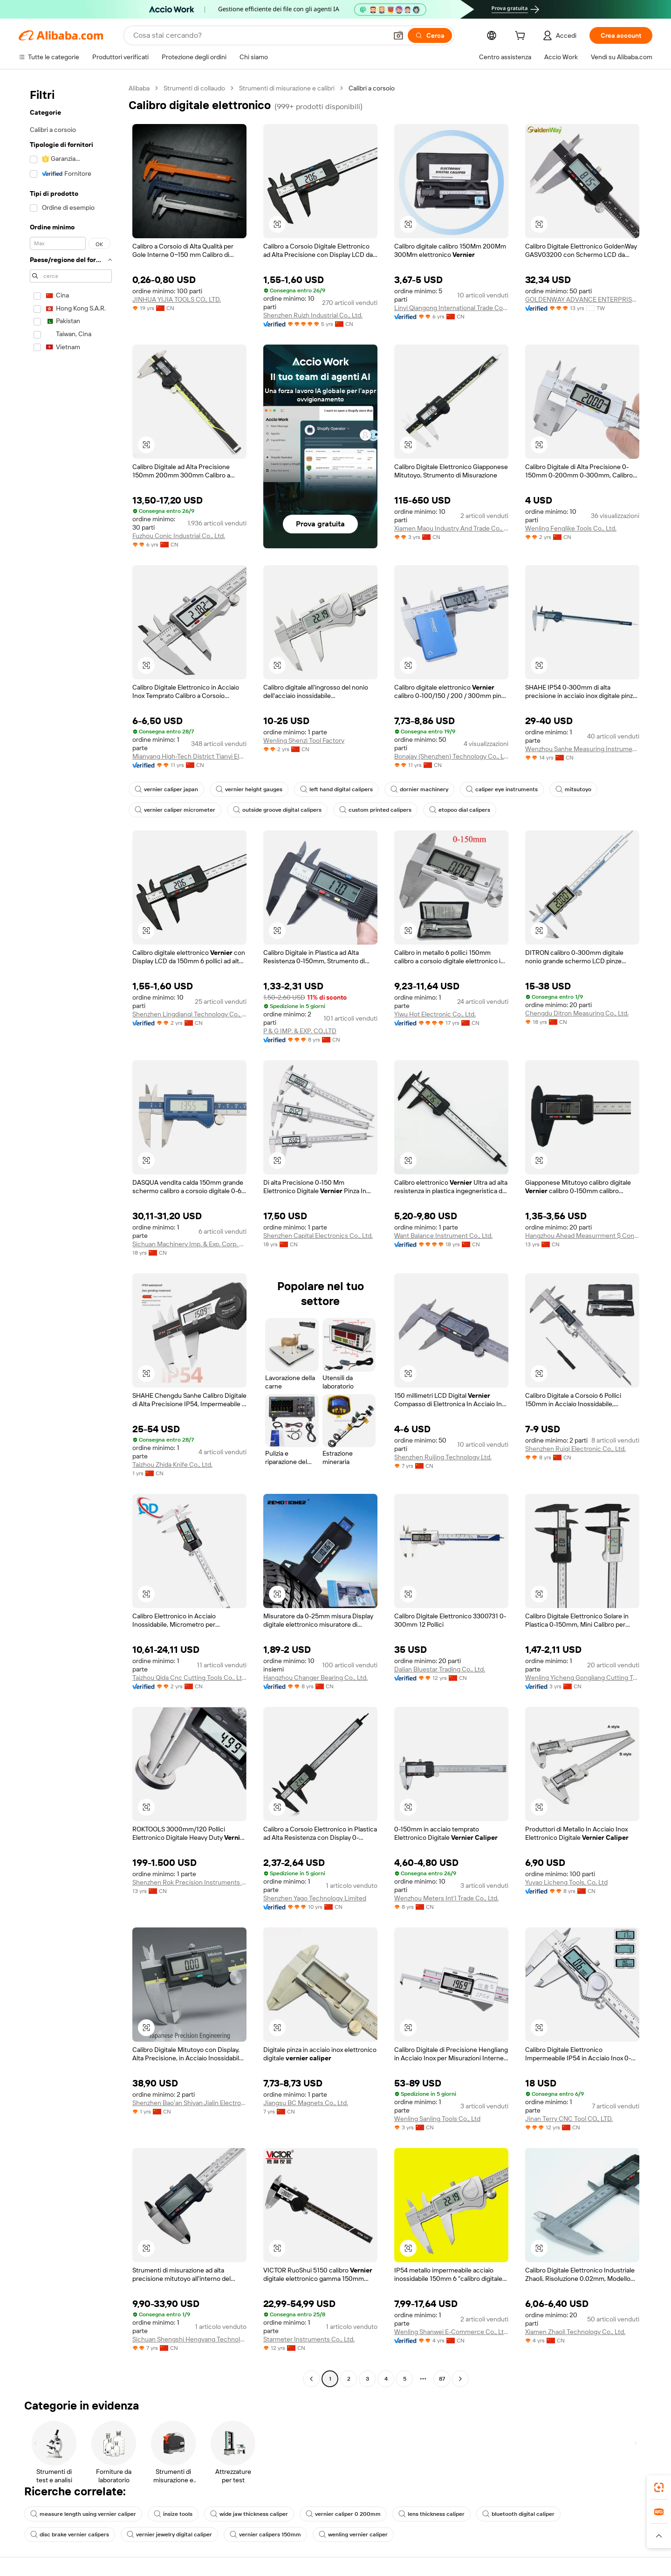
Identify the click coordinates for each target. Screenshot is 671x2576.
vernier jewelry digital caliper (169, 2534)
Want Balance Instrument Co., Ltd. (443, 1235)
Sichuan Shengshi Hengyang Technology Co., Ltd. (189, 2339)
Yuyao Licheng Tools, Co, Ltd (566, 1882)
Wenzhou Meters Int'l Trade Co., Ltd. (446, 1898)
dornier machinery (419, 789)
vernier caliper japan (166, 789)
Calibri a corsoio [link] (372, 88)
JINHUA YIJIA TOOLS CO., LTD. (176, 299)
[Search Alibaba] (259, 35)
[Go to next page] (460, 2378)
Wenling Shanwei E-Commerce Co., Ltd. (451, 2331)
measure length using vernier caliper (83, 2514)
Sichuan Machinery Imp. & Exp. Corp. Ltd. (189, 1244)
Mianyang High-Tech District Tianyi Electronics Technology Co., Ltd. (189, 756)
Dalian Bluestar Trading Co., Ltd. (439, 1669)
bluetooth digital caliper (518, 2514)
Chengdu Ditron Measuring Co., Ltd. (577, 1013)
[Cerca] (430, 35)
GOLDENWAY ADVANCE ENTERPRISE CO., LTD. (582, 299)
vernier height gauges (249, 789)
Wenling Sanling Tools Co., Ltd (437, 2118)
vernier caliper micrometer (175, 810)
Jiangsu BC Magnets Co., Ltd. (305, 2102)
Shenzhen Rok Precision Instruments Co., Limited (189, 1882)
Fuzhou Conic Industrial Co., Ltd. (178, 535)
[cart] (522, 37)
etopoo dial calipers (459, 810)
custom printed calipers (375, 810)
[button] (398, 35)
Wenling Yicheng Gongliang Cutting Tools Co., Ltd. (582, 1677)
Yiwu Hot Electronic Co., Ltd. (435, 1014)
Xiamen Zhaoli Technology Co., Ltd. (575, 2331)
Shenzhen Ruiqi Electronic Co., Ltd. (575, 1448)
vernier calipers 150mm (265, 2534)
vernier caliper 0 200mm (343, 2514)
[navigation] (70, 1234)
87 (442, 2379)
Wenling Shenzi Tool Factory (303, 740)
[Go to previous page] (311, 2378)
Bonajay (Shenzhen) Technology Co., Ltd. (451, 756)
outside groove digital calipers (277, 810)
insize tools (173, 2514)
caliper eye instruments (502, 789)
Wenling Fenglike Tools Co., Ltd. (570, 528)
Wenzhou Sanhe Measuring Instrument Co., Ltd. (582, 749)
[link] (659, 2487)
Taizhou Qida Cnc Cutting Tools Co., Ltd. (189, 1677)
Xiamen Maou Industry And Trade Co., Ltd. (451, 528)
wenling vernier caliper (353, 2534)
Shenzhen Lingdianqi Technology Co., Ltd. (189, 1014)
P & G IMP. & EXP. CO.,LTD (299, 1031)
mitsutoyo (573, 789)
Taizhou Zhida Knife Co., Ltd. (172, 1464)
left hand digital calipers (336, 789)
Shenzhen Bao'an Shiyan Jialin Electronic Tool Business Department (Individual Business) (189, 2102)
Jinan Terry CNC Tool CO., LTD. (569, 2118)
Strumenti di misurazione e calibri (287, 88)
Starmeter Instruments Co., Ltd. (309, 2339)
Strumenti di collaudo (194, 88)
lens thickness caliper (431, 2514)
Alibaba (139, 88)
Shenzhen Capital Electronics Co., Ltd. (318, 1235)
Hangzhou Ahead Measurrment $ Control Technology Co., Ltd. (582, 1235)
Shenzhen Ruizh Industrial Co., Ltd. (313, 315)
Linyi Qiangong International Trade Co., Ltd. (451, 307)
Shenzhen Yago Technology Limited (314, 1898)
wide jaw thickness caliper (249, 2514)
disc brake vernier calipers (69, 2534)
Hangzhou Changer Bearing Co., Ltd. (315, 1677)
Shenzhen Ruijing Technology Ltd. (443, 1457)
